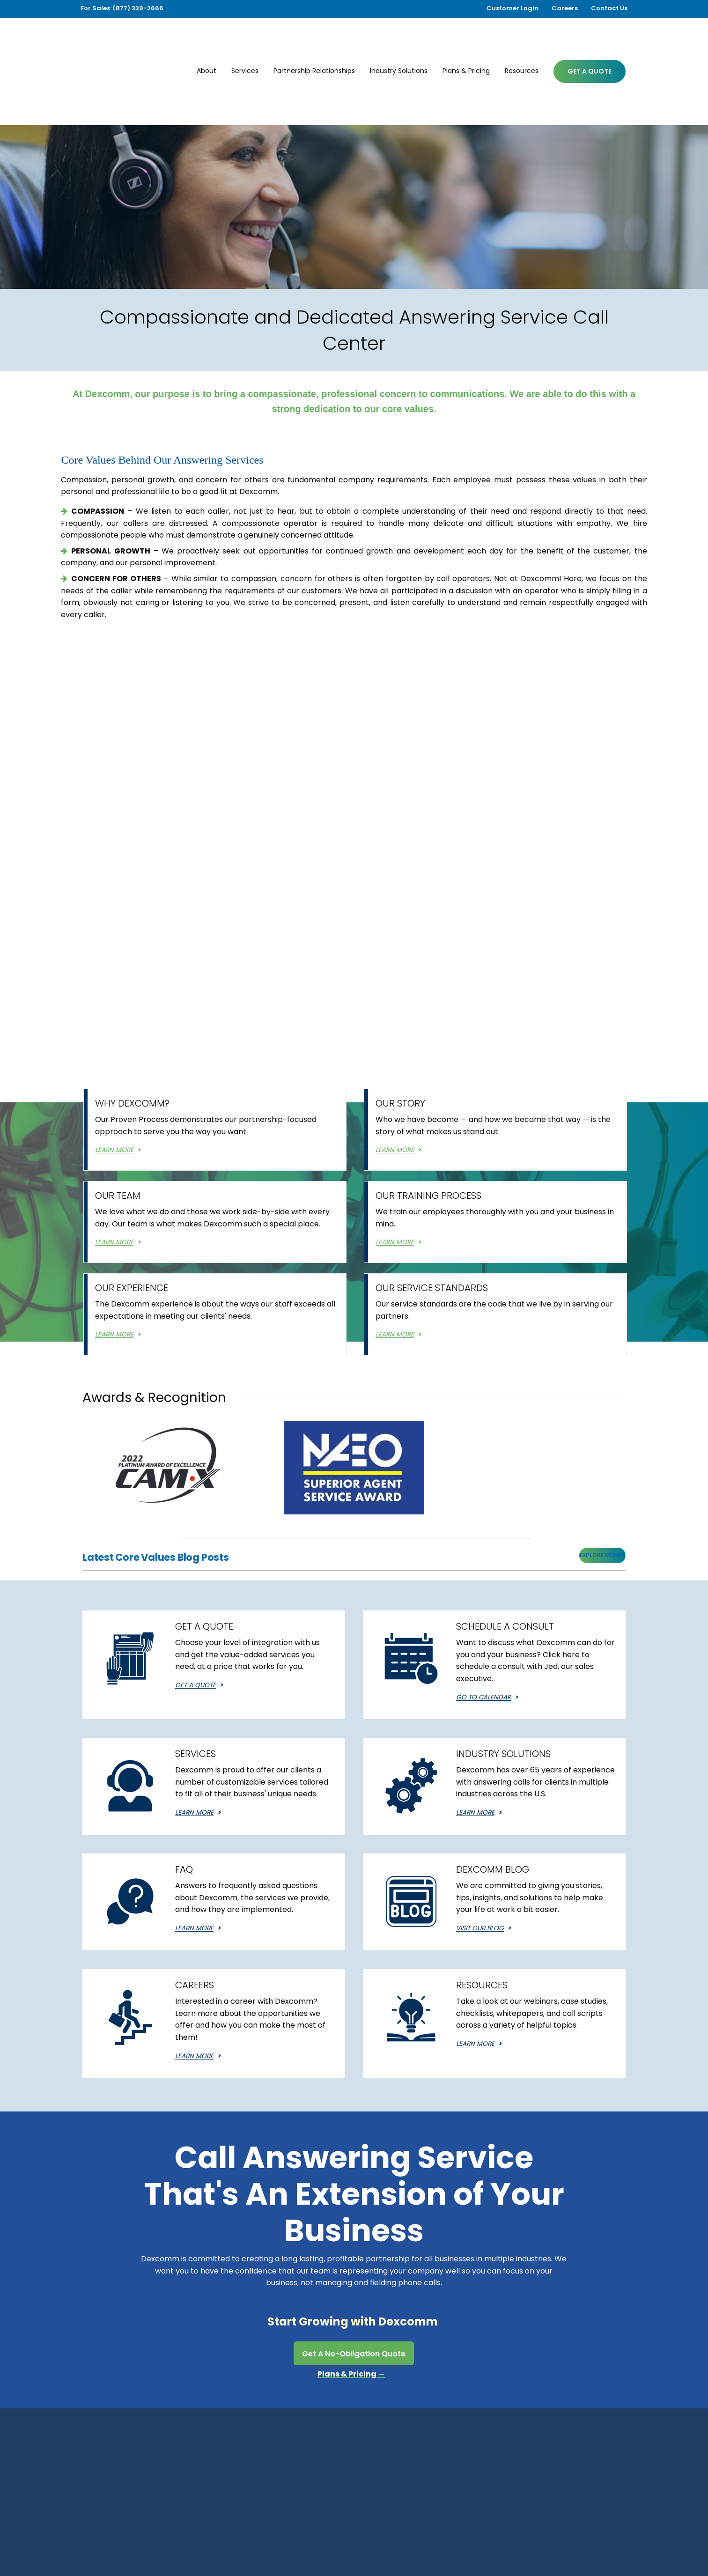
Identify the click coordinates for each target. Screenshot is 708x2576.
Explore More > (602, 1497)
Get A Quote (590, 42)
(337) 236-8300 (242, 2476)
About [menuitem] (206, 42)
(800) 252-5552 (471, 2476)
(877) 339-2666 (359, 2476)
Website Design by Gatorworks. (582, 2533)
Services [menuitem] (244, 42)
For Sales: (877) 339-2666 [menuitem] (122, 8)
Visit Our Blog (480, 1870)
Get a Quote (195, 1627)
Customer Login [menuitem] (512, 8)
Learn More (194, 1754)
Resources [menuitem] (521, 42)
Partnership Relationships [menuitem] (314, 42)
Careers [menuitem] (565, 8)
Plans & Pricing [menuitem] (466, 42)
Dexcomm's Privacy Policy (587, 2549)
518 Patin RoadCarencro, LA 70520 (118, 2482)
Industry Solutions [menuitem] (399, 42)
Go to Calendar (483, 1639)
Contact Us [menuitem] (609, 8)
